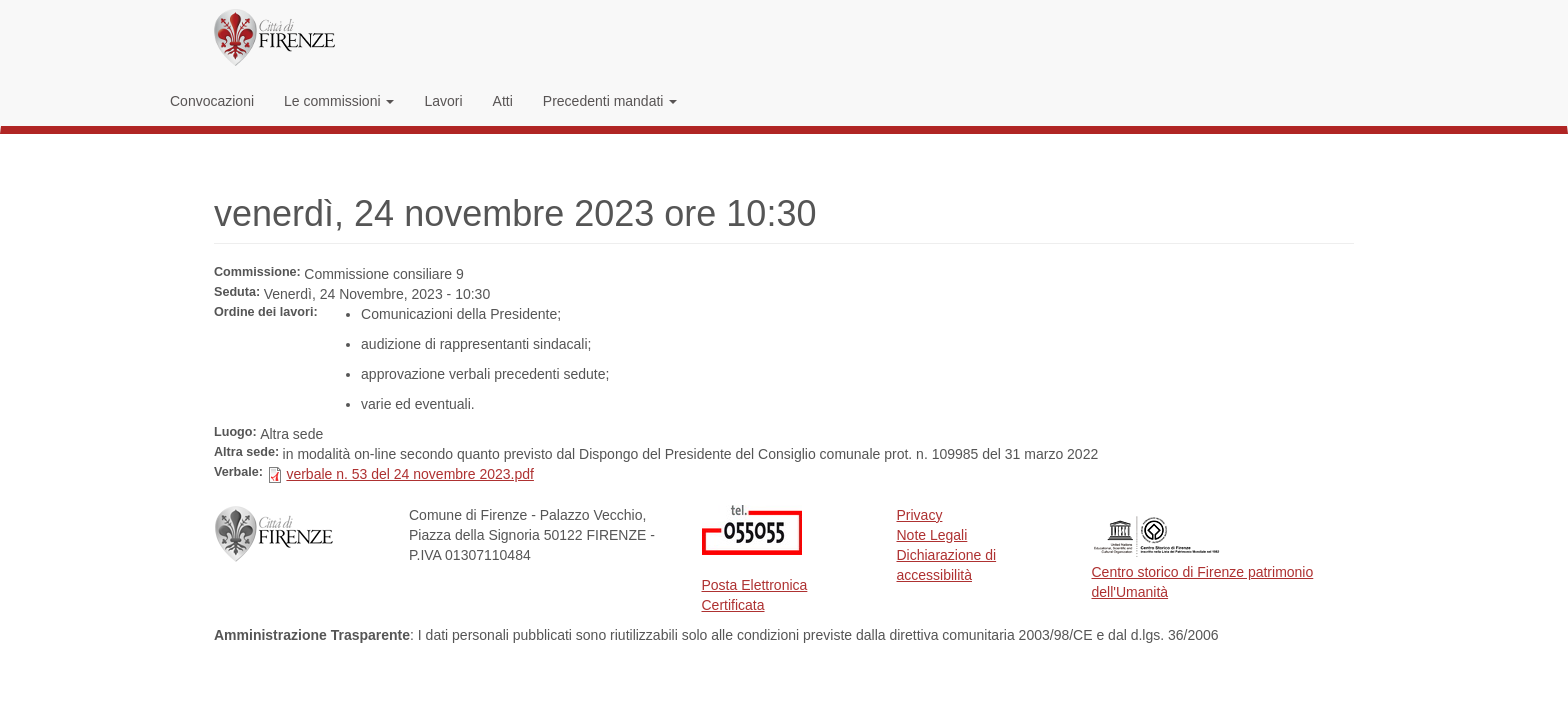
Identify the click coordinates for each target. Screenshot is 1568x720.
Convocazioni (212, 101)
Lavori (443, 101)
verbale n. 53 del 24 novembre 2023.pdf (410, 474)
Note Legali (932, 535)
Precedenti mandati (610, 101)
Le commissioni (339, 101)
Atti (503, 101)
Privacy (920, 515)
